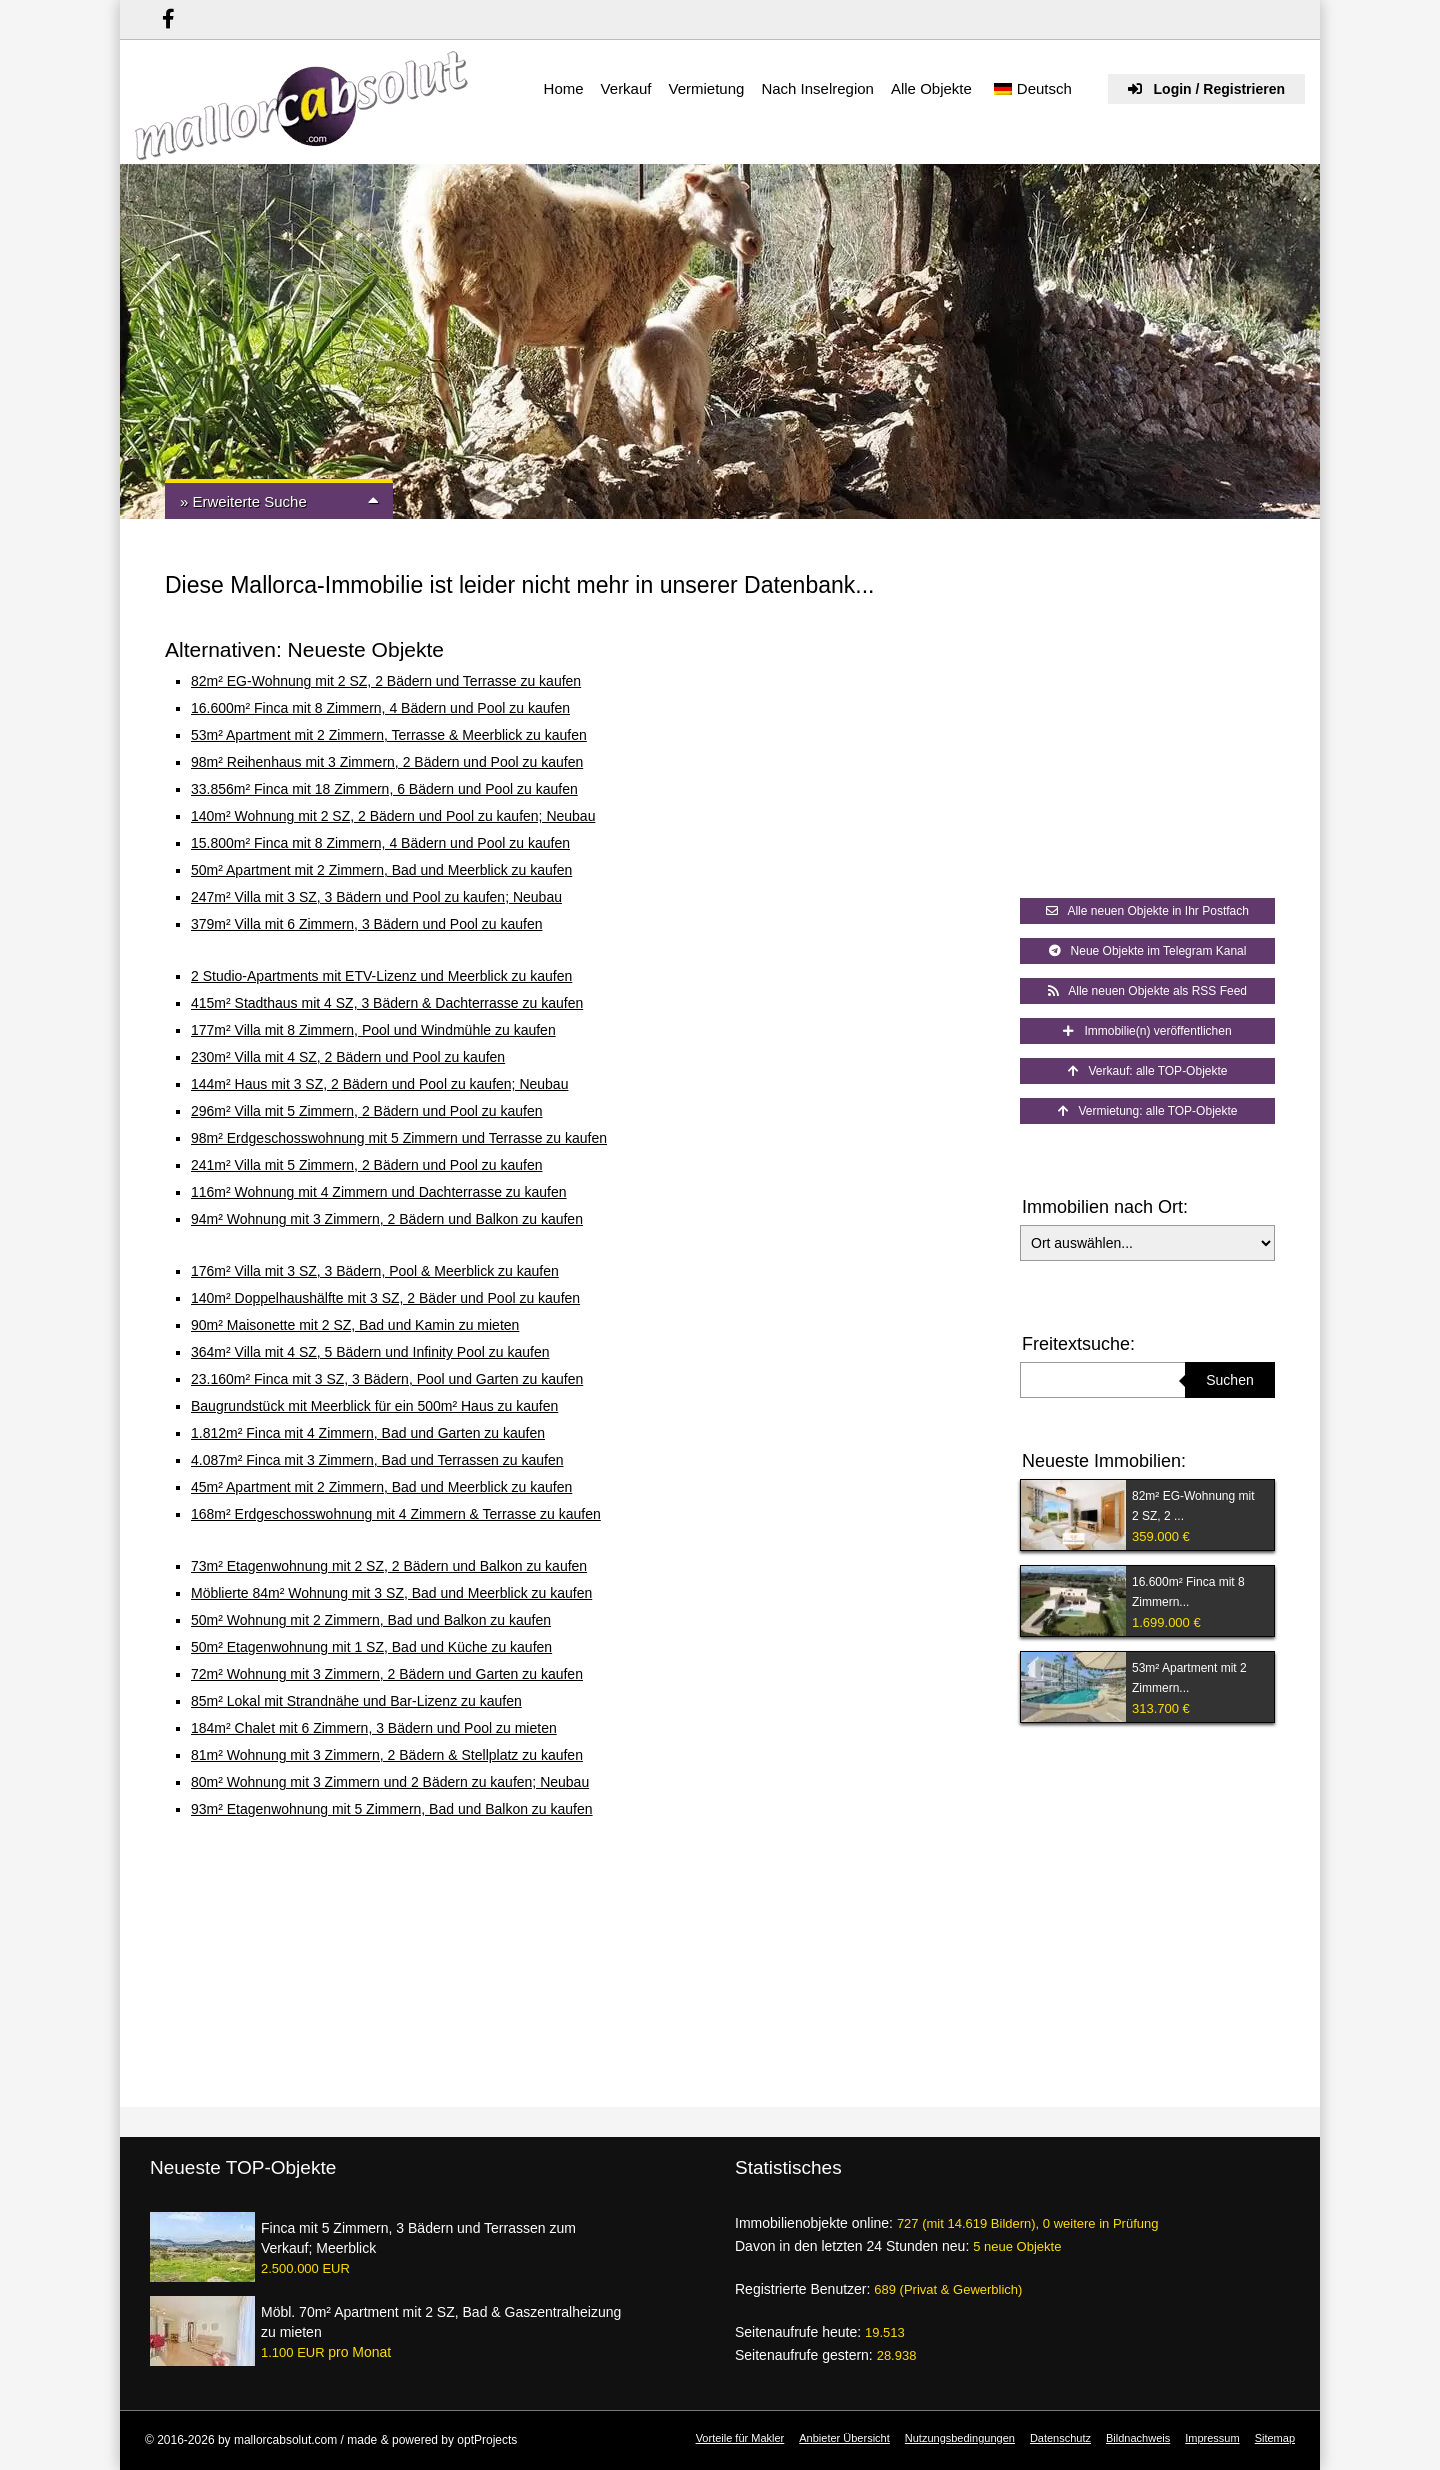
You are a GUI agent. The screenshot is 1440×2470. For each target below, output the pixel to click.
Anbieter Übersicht (844, 2438)
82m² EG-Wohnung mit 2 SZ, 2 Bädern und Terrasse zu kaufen (386, 681)
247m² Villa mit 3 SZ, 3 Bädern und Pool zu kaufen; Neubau (376, 897)
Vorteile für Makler (740, 2438)
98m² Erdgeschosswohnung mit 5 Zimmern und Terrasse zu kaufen (399, 1138)
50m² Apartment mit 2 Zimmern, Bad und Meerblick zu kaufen (381, 870)
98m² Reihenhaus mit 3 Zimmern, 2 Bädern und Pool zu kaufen (387, 762)
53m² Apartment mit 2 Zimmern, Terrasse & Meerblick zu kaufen (389, 735)
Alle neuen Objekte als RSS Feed (1147, 991)
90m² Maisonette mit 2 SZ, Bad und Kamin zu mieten (355, 1325)
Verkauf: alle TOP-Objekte (1148, 1071)
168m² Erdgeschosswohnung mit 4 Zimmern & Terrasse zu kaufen (396, 1514)
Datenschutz (1060, 2438)
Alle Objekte (931, 88)
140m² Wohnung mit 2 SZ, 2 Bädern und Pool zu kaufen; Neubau (393, 816)
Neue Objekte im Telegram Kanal (1148, 951)
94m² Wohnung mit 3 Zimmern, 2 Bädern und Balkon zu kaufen (387, 1219)
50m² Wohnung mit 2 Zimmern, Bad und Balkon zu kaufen (371, 1620)
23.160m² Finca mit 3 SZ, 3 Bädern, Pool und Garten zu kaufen (387, 1379)
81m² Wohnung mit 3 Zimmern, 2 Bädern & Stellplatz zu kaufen (387, 1755)
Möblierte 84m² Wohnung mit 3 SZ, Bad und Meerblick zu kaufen (391, 1593)
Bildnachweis (1138, 2438)
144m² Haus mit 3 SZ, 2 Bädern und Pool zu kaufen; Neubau (379, 1084)
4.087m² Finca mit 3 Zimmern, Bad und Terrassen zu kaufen (377, 1460)
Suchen (1229, 1380)
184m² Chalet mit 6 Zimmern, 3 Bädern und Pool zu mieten (374, 1728)
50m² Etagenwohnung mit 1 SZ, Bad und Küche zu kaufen (371, 1647)
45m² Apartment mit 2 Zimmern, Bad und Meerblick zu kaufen (381, 1487)
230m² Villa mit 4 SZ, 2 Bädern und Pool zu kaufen (348, 1057)
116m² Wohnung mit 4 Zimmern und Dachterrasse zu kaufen (379, 1192)
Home (564, 88)
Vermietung (706, 88)
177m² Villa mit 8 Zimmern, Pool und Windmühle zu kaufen (373, 1030)
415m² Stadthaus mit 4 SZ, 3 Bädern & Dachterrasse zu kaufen (387, 1003)
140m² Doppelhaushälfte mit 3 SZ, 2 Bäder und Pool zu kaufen (385, 1298)
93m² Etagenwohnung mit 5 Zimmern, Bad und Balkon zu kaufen (392, 1809)
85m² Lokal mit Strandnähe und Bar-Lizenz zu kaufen (356, 1701)
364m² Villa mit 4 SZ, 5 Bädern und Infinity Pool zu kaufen (370, 1352)
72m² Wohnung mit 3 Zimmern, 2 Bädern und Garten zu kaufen (387, 1674)
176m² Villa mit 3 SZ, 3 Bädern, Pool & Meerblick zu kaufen (375, 1271)
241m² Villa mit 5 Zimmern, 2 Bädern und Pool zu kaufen (366, 1165)
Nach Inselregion (817, 88)
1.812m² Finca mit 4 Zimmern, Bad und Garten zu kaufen (368, 1433)
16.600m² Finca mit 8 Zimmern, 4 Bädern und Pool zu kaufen (380, 708)
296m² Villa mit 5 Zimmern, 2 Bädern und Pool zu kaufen (366, 1111)
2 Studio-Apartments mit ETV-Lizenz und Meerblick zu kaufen (381, 976)
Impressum (1212, 2438)
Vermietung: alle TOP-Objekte (1148, 1111)
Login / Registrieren (1206, 89)
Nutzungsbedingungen (960, 2438)
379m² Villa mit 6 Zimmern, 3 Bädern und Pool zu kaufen (366, 924)
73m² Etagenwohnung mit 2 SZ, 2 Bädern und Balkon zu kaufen (389, 1566)
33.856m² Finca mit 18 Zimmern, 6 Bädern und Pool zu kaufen (384, 789)
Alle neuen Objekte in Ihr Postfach (1147, 911)
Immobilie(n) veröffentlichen (1147, 1031)
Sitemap (1275, 2438)
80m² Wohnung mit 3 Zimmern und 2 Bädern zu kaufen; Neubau (390, 1782)
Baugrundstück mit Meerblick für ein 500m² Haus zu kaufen (374, 1406)
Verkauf (626, 88)
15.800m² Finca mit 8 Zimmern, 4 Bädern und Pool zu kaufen (380, 843)
